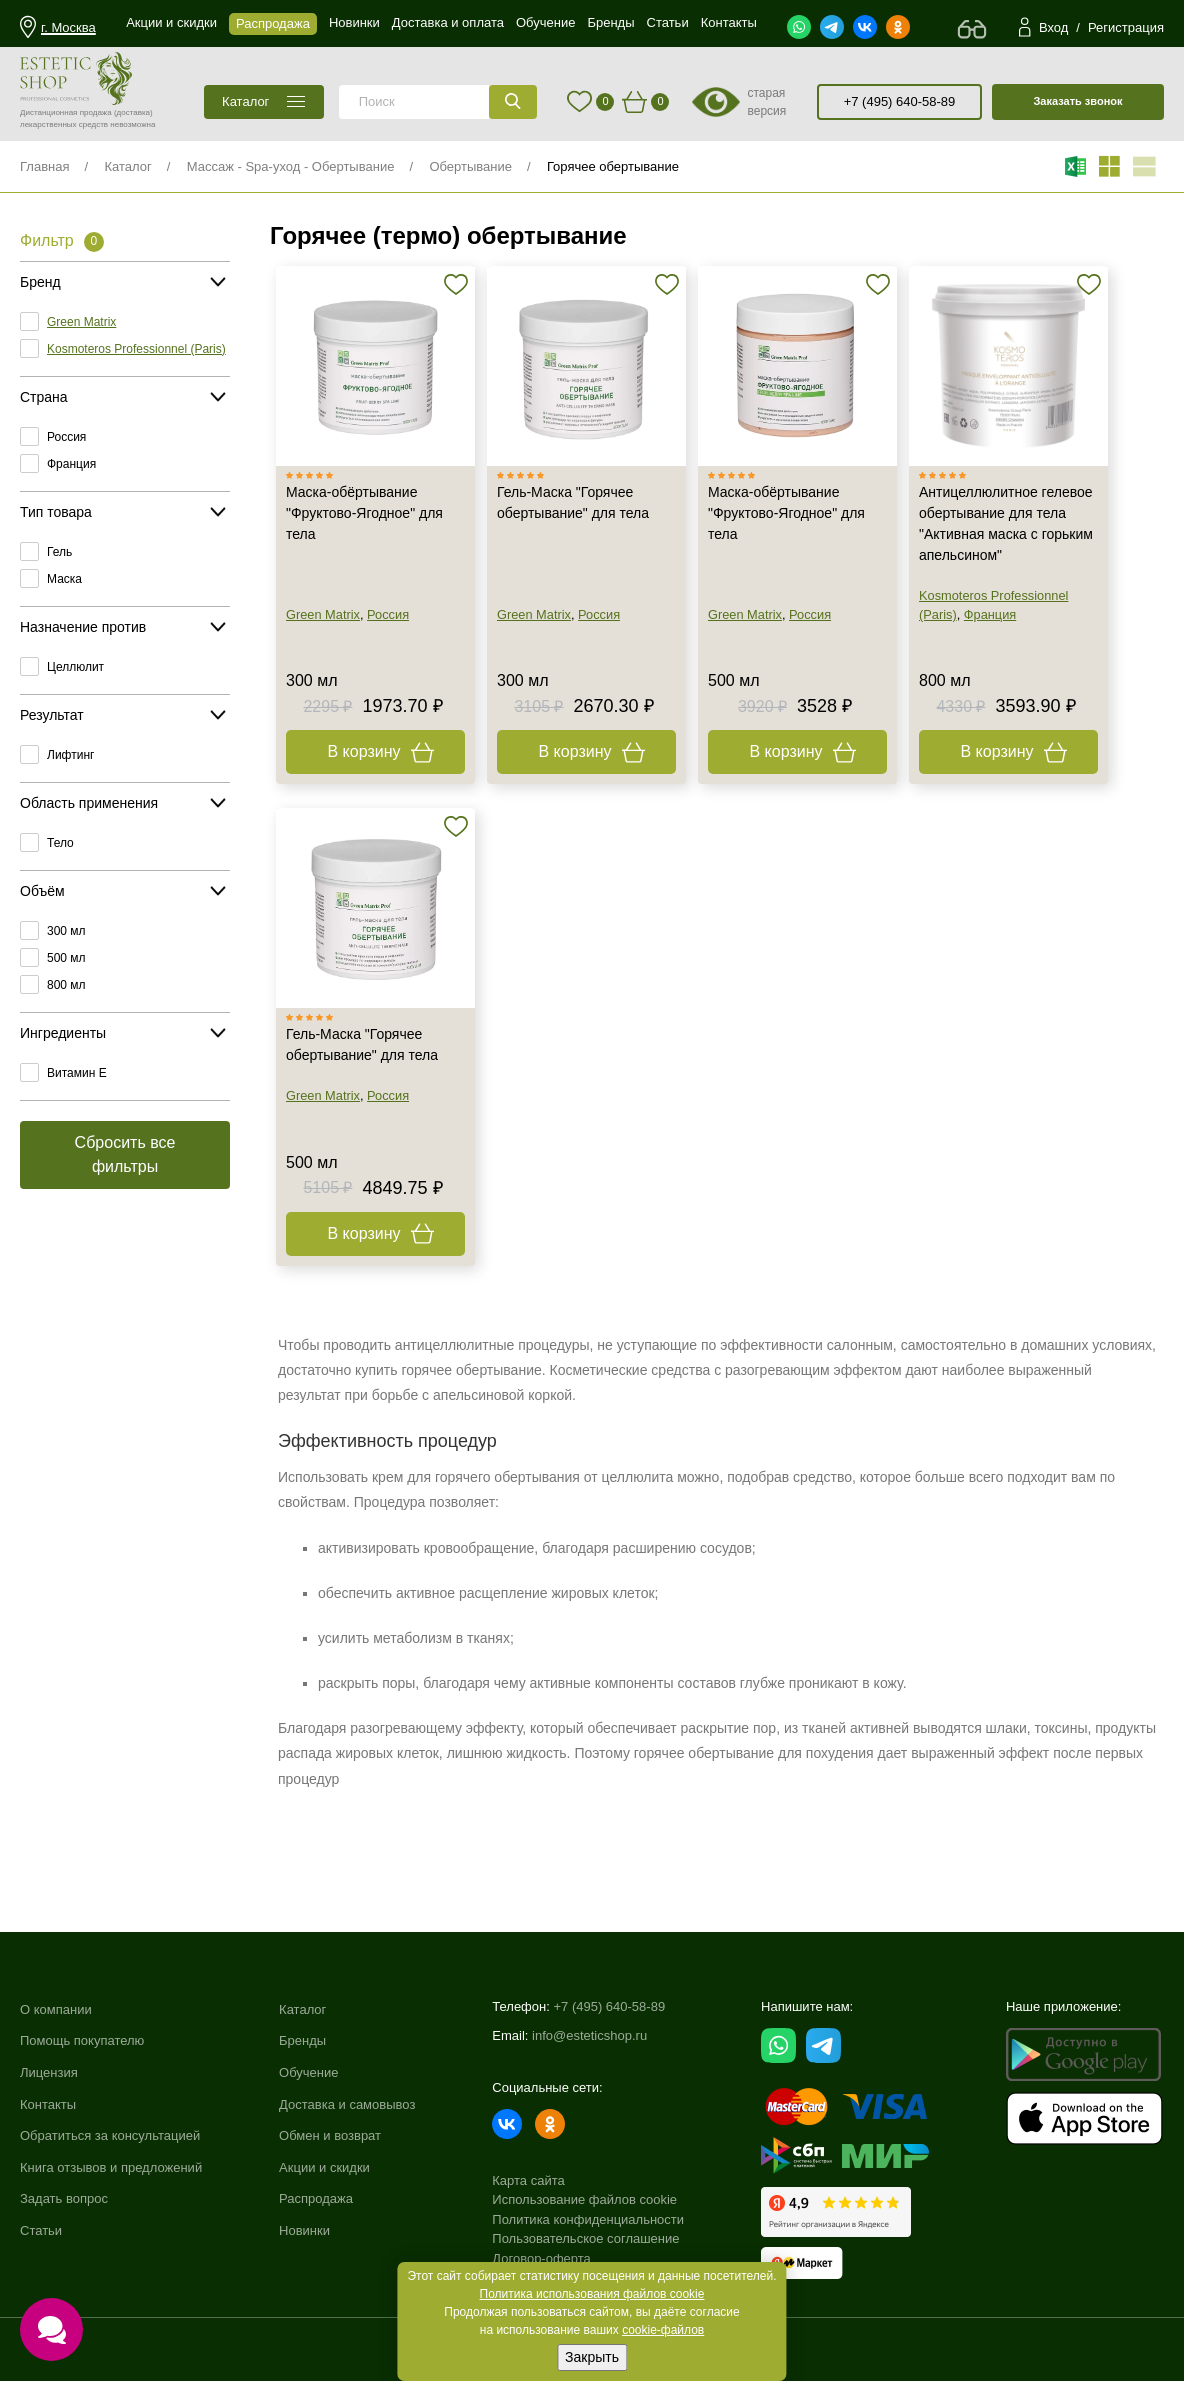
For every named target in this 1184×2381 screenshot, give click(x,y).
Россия (66, 437)
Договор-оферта (541, 2258)
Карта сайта (528, 2180)
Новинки (304, 2230)
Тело (60, 843)
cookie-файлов (663, 2330)
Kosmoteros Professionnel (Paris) (136, 349)
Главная (44, 166)
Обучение (308, 2072)
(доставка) (133, 112)
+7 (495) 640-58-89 (900, 101)
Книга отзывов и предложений (111, 2167)
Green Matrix (81, 322)
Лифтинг (70, 755)
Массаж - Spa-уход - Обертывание (291, 166)
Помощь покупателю (82, 2040)
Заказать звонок (1077, 101)
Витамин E (77, 1073)
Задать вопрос (64, 2198)
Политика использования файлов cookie (592, 2294)
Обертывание (470, 166)
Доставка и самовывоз (347, 2104)
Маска (64, 579)
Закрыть (592, 2357)
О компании (56, 2009)
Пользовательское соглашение (585, 2238)
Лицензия (49, 2072)
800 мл (66, 985)
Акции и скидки (324, 2167)
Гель (59, 552)
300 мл (66, 931)
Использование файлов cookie (584, 2199)
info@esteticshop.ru (589, 2035)
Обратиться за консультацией (110, 2135)
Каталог (127, 166)
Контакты (48, 2104)
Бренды (302, 2040)
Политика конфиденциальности (588, 2219)
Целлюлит (75, 667)
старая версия (766, 102)
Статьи (41, 2230)
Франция (71, 464)
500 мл (66, 958)
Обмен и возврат (330, 2135)
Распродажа (316, 2198)
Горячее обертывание (613, 166)
